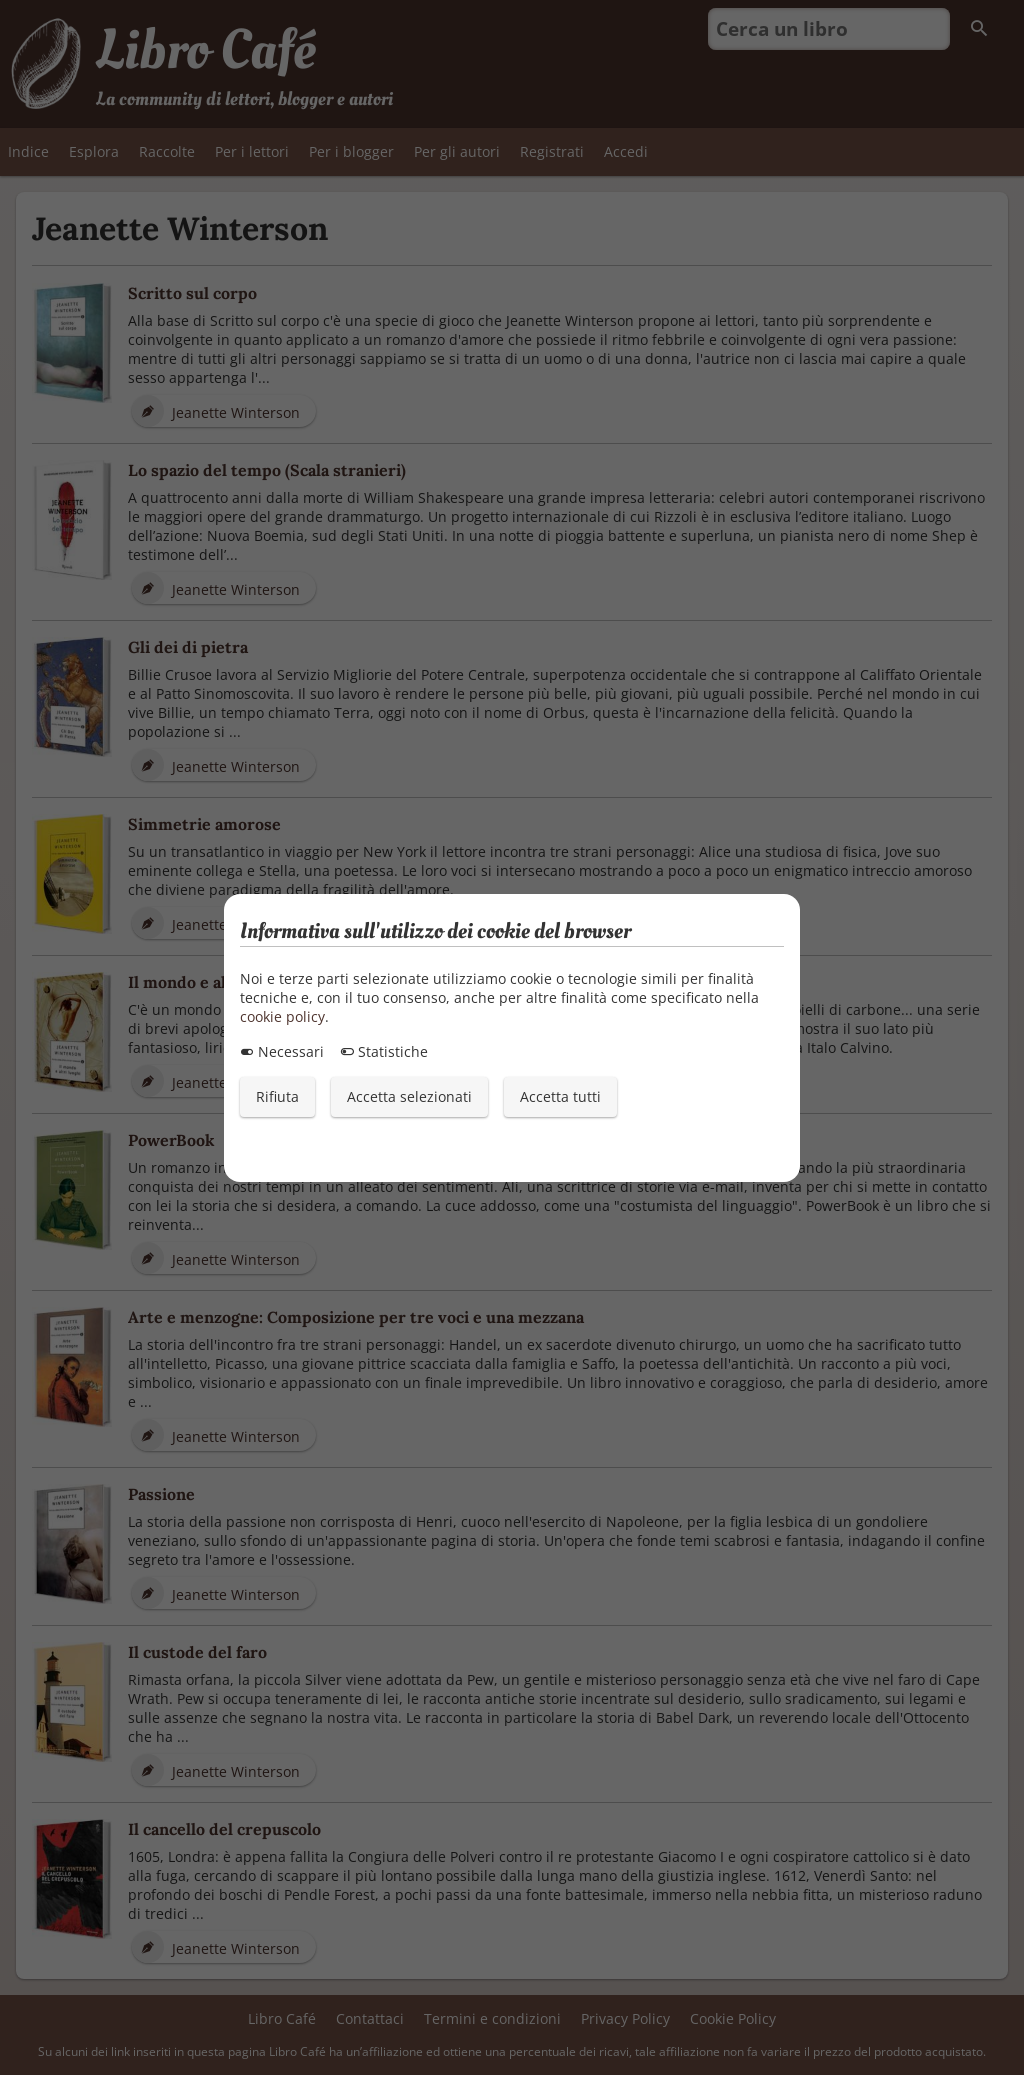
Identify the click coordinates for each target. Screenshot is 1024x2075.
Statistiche (384, 1051)
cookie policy (282, 1016)
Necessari (282, 1051)
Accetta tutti (560, 1096)
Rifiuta (277, 1096)
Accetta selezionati (409, 1096)
